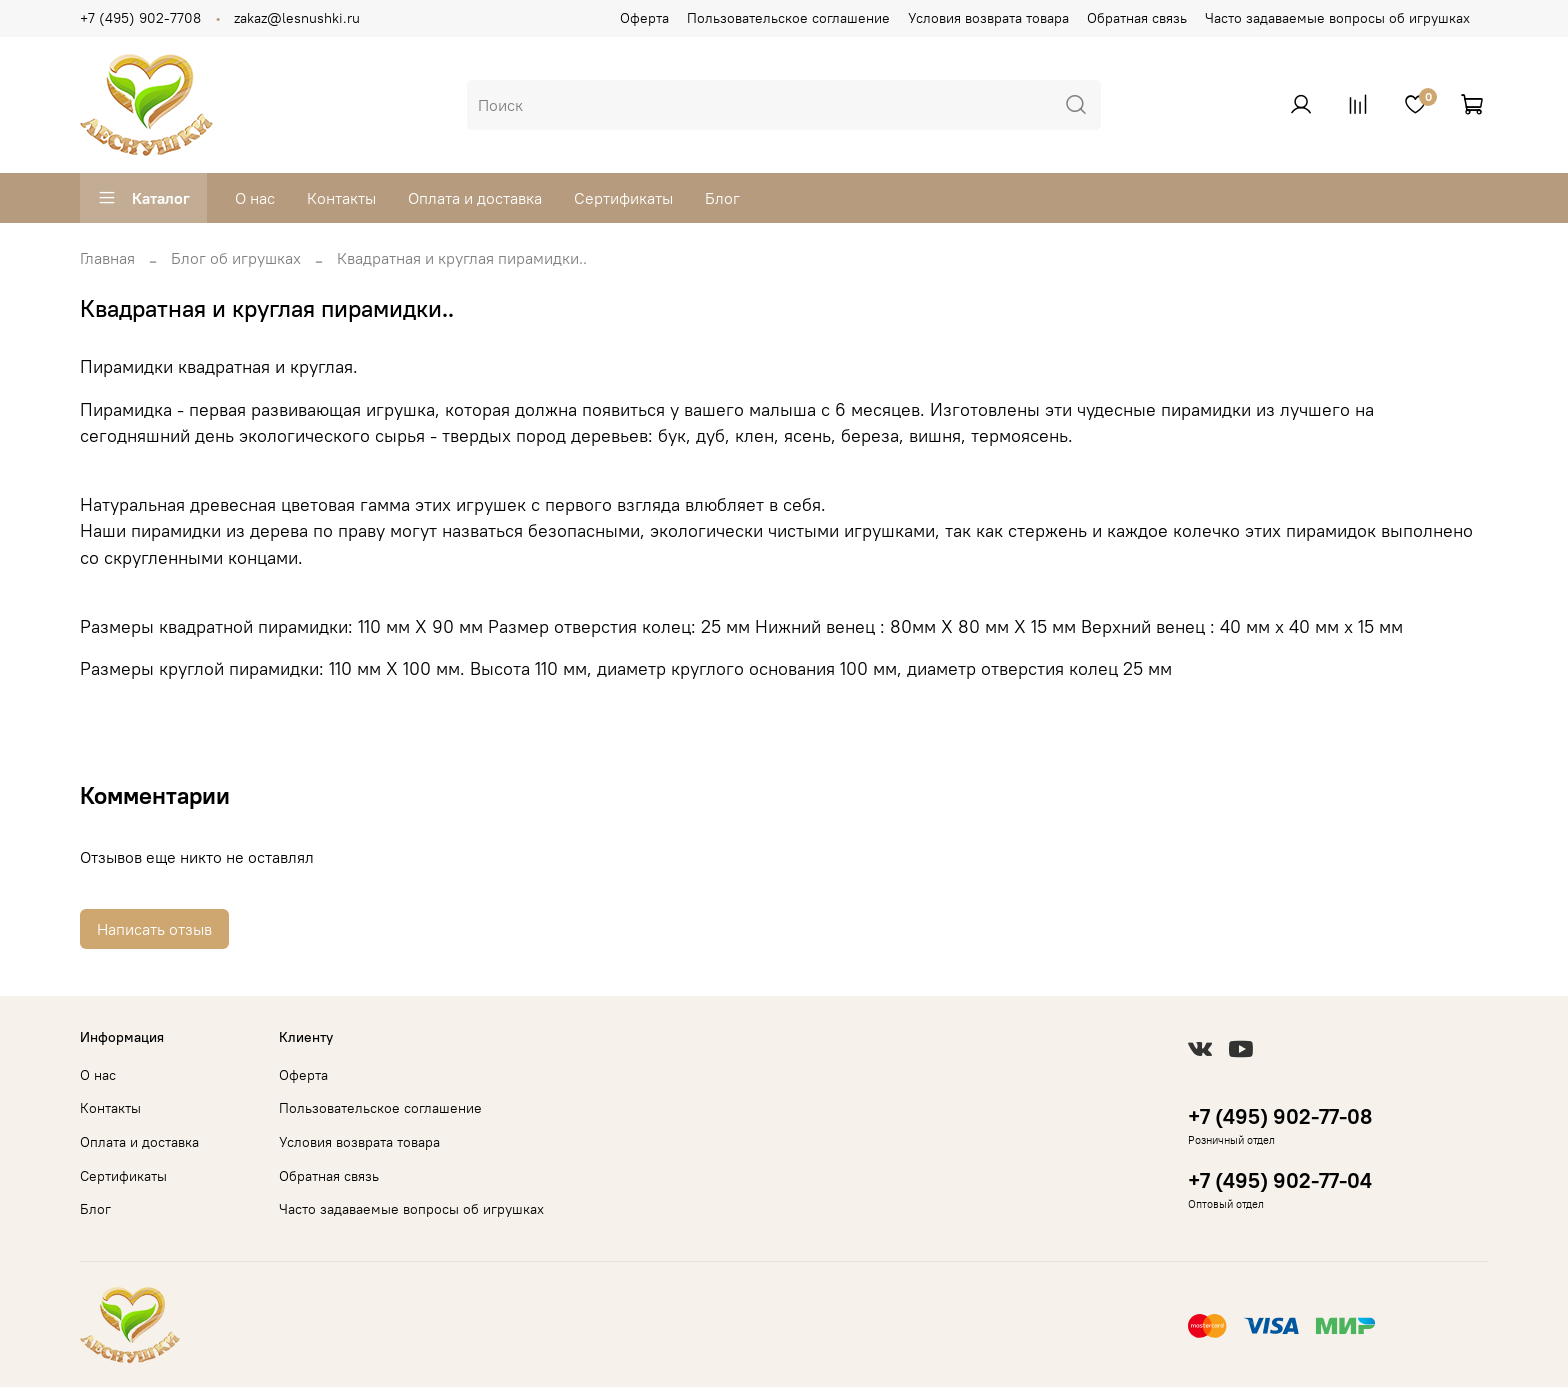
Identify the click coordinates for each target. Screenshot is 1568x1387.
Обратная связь (1137, 18)
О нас (255, 198)
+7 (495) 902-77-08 (1280, 1116)
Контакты (341, 198)
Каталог (143, 198)
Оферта (644, 18)
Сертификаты (623, 198)
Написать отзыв (154, 929)
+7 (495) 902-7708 (140, 18)
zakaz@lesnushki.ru (297, 18)
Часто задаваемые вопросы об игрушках (1337, 18)
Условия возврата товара (988, 18)
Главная (107, 258)
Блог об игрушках (236, 258)
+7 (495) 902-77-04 (1280, 1180)
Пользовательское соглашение (788, 18)
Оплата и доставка (475, 198)
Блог (722, 198)
